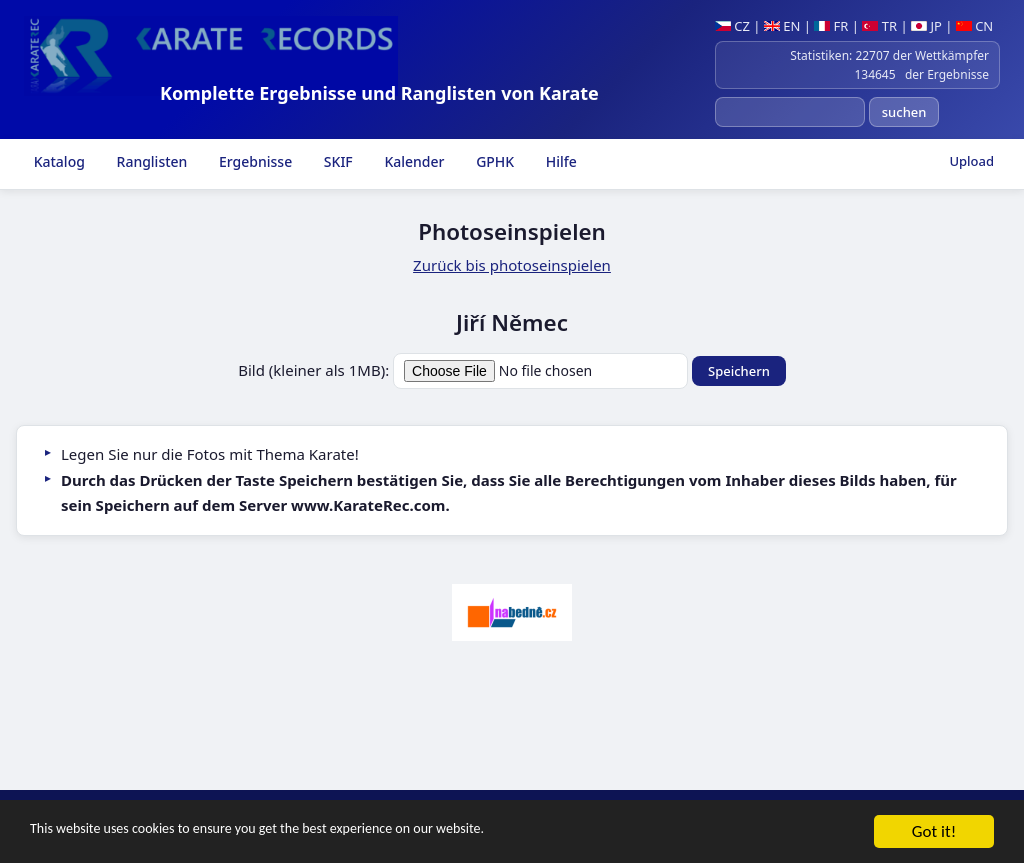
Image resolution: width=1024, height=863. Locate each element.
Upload (971, 161)
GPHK (494, 161)
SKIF (336, 161)
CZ (732, 26)
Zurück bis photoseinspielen (512, 265)
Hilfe (559, 161)
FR (831, 26)
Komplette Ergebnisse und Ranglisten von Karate (379, 93)
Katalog (57, 161)
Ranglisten (150, 161)
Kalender (413, 161)
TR (879, 26)
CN (974, 26)
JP (926, 26)
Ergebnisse (253, 161)
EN (782, 26)
